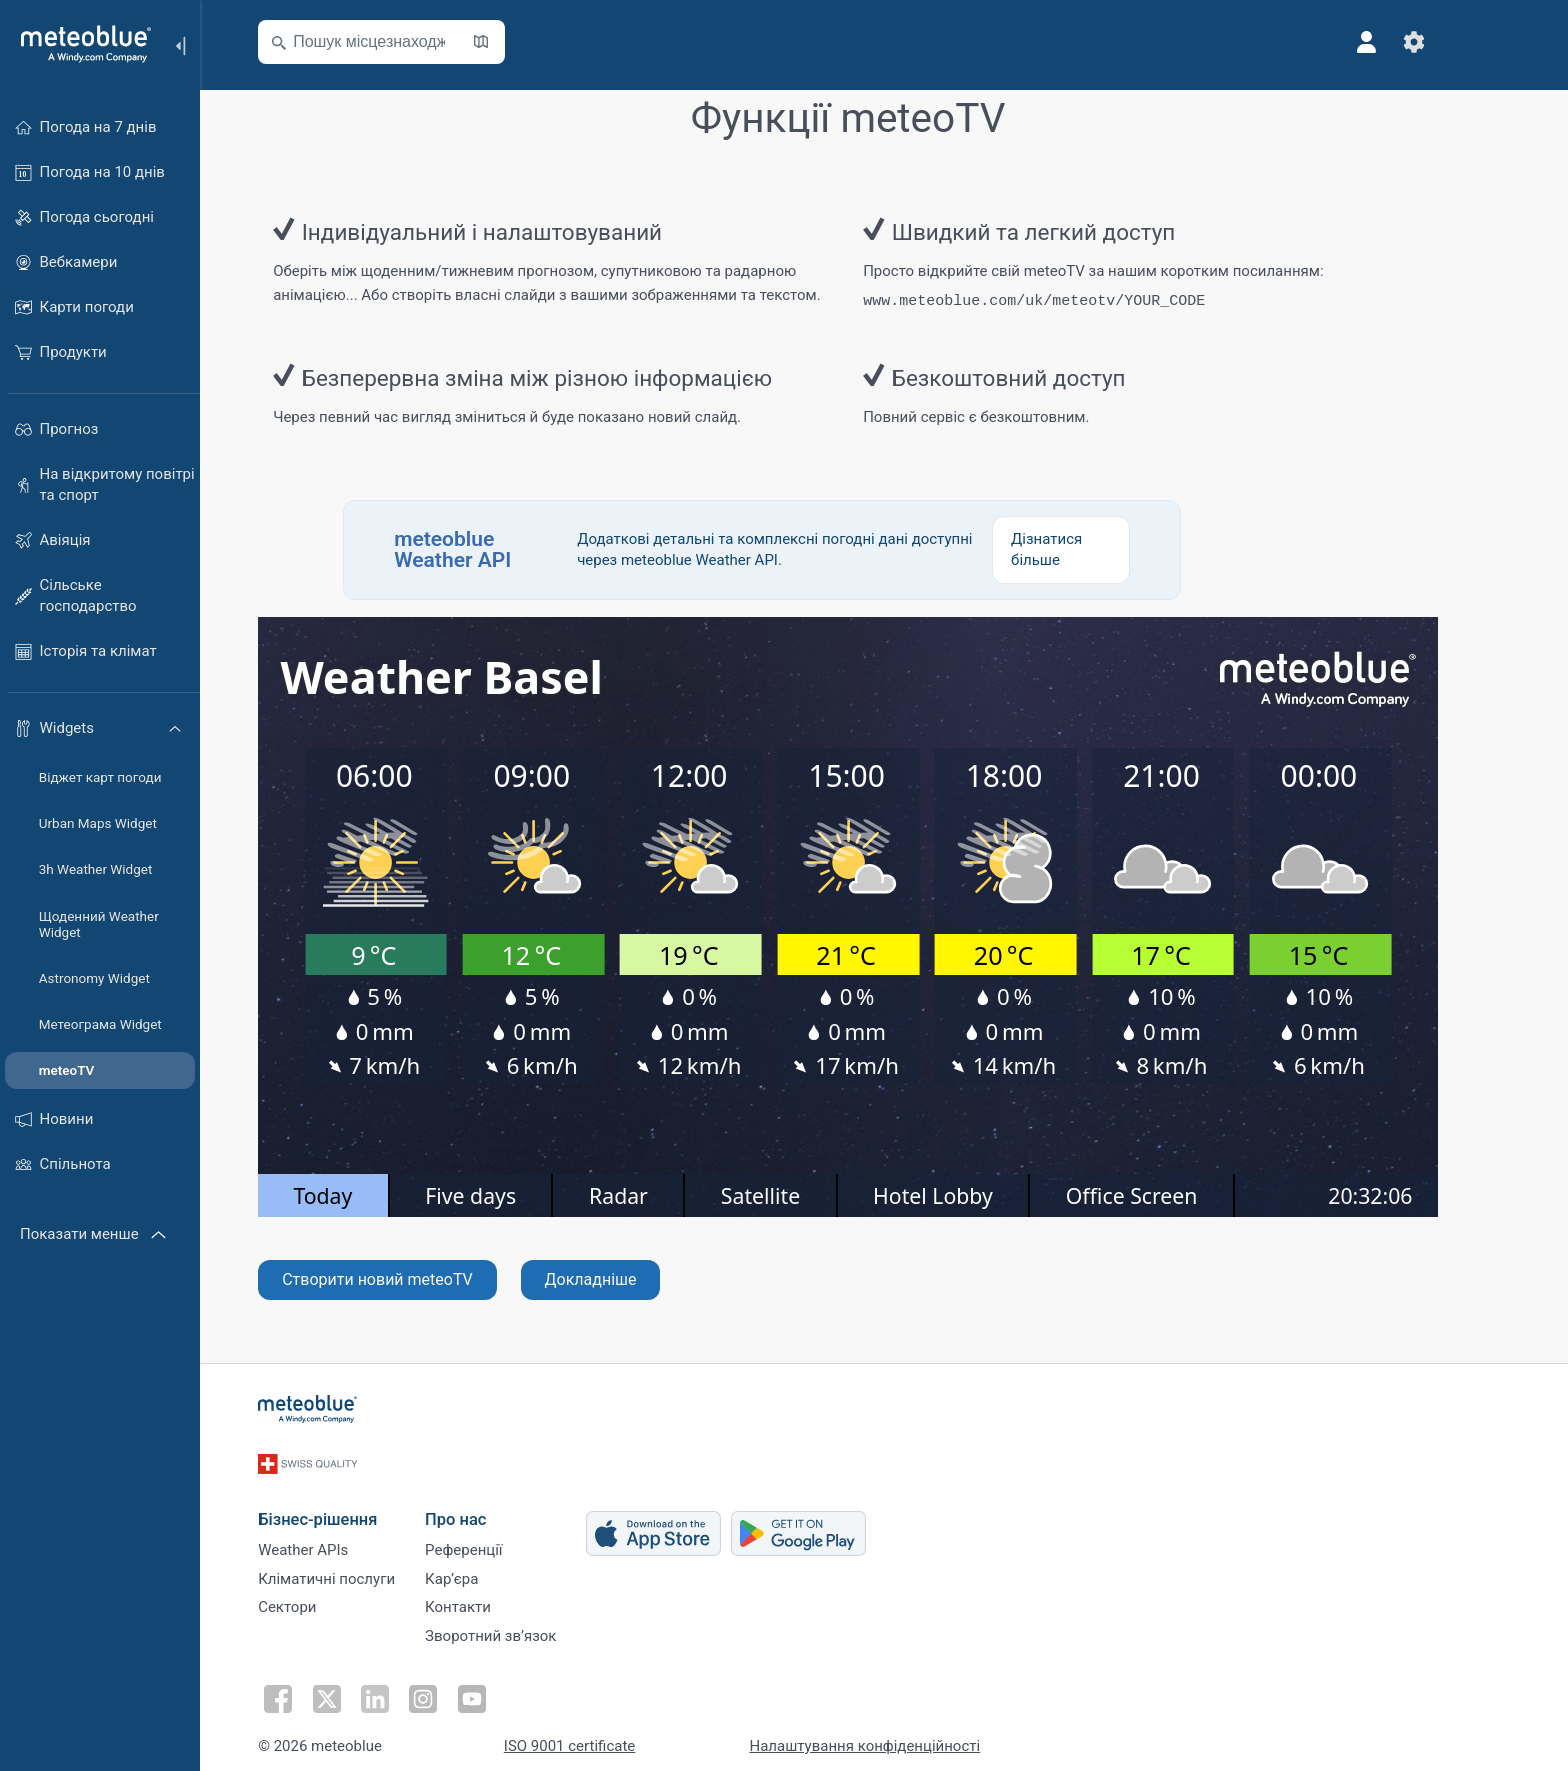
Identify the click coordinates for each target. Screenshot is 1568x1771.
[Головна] (79, 44)
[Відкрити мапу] (517, 42)
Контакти (494, 1597)
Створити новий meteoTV (413, 1277)
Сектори (323, 1597)
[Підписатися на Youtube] (497, 1687)
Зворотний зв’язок (526, 1630)
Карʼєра (487, 1564)
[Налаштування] (1450, 42)
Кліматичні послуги (362, 1564)
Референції (499, 1531)
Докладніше (626, 1277)
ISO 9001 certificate (605, 1733)
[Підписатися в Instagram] (451, 1687)
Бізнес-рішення (353, 1496)
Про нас (491, 1496)
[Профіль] (1402, 42)
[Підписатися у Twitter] (359, 1687)
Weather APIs (339, 1531)
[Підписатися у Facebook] (313, 1687)
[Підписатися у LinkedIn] (405, 1687)
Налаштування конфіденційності (900, 1733)
